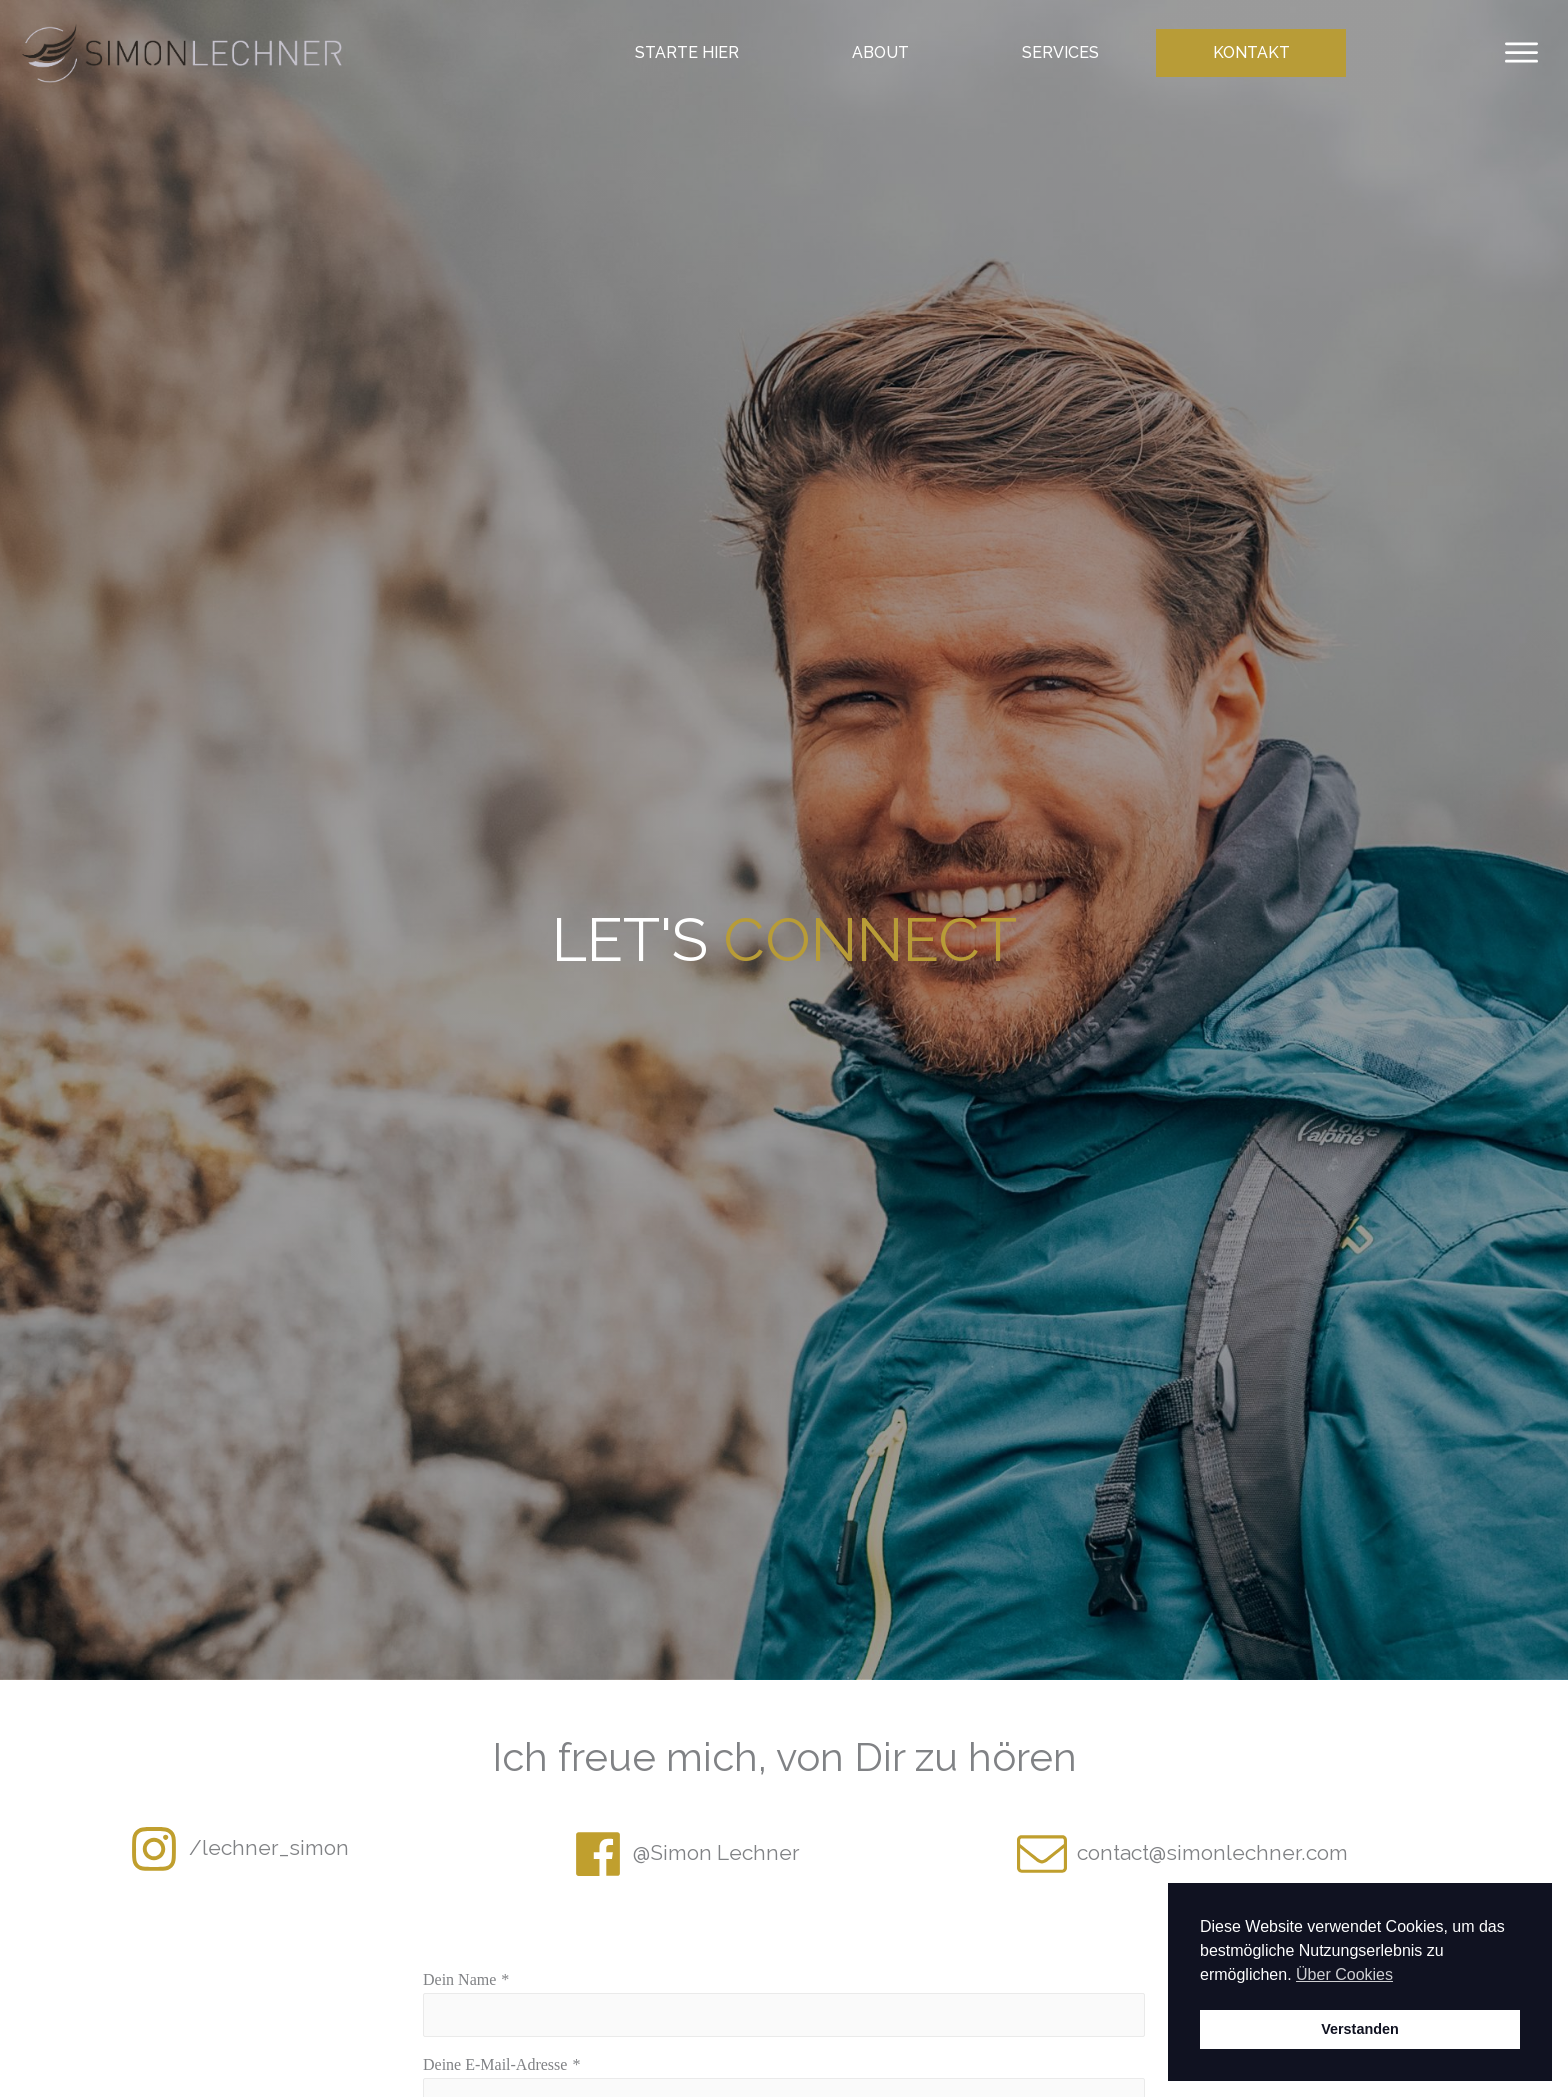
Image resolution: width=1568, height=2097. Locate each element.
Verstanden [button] (1360, 2029)
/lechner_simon (269, 1847)
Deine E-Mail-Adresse (495, 2064)
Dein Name (459, 1979)
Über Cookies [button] (1344, 1974)
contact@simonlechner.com (1212, 1852)
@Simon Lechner (716, 1852)
